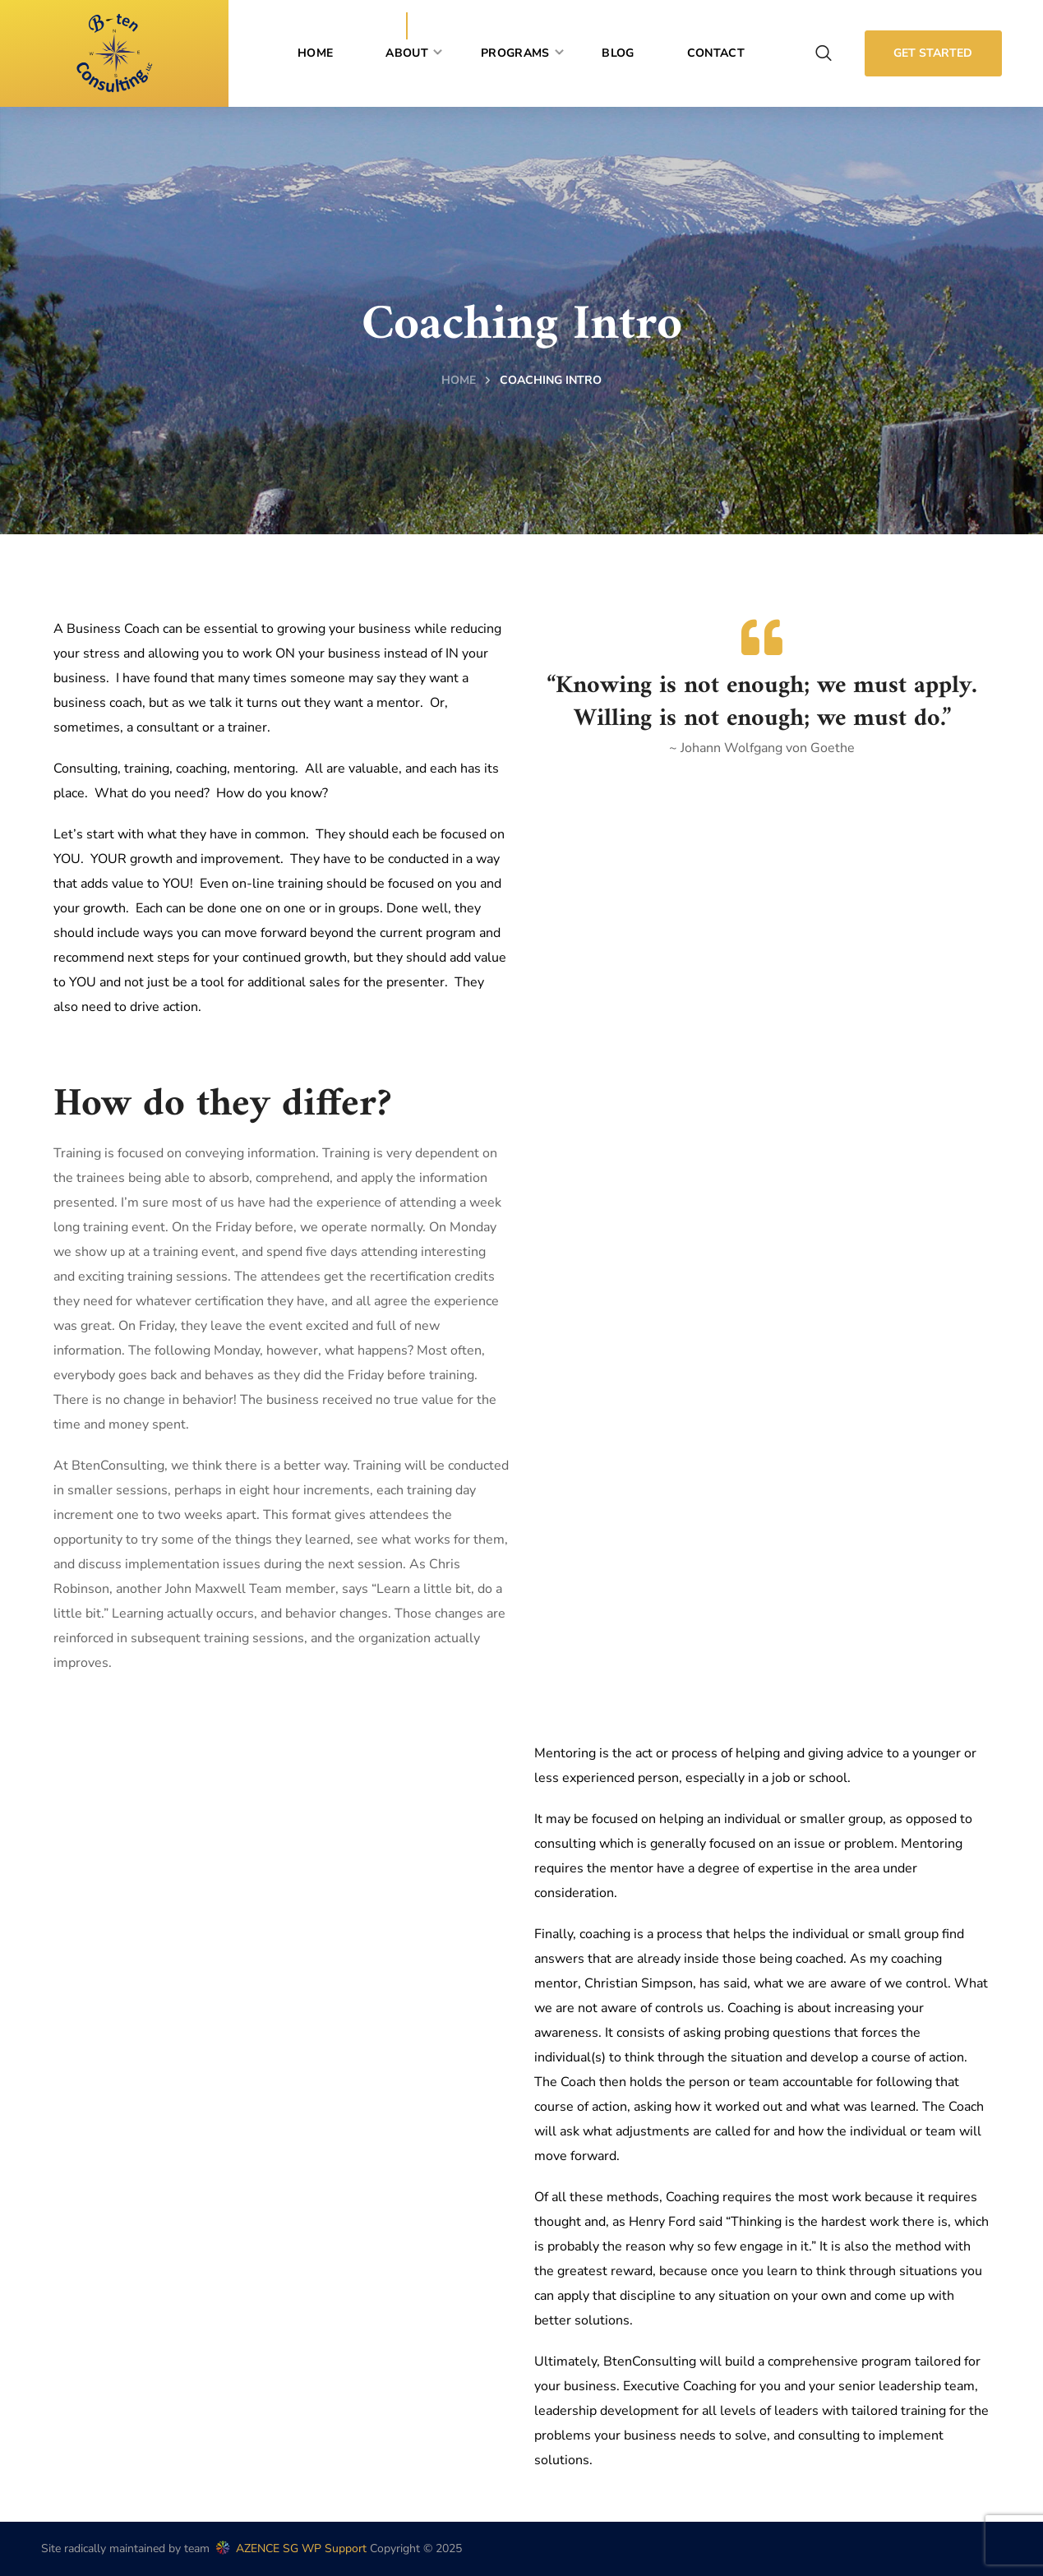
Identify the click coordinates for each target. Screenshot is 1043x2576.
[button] (823, 53)
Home (458, 380)
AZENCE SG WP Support (290, 2548)
